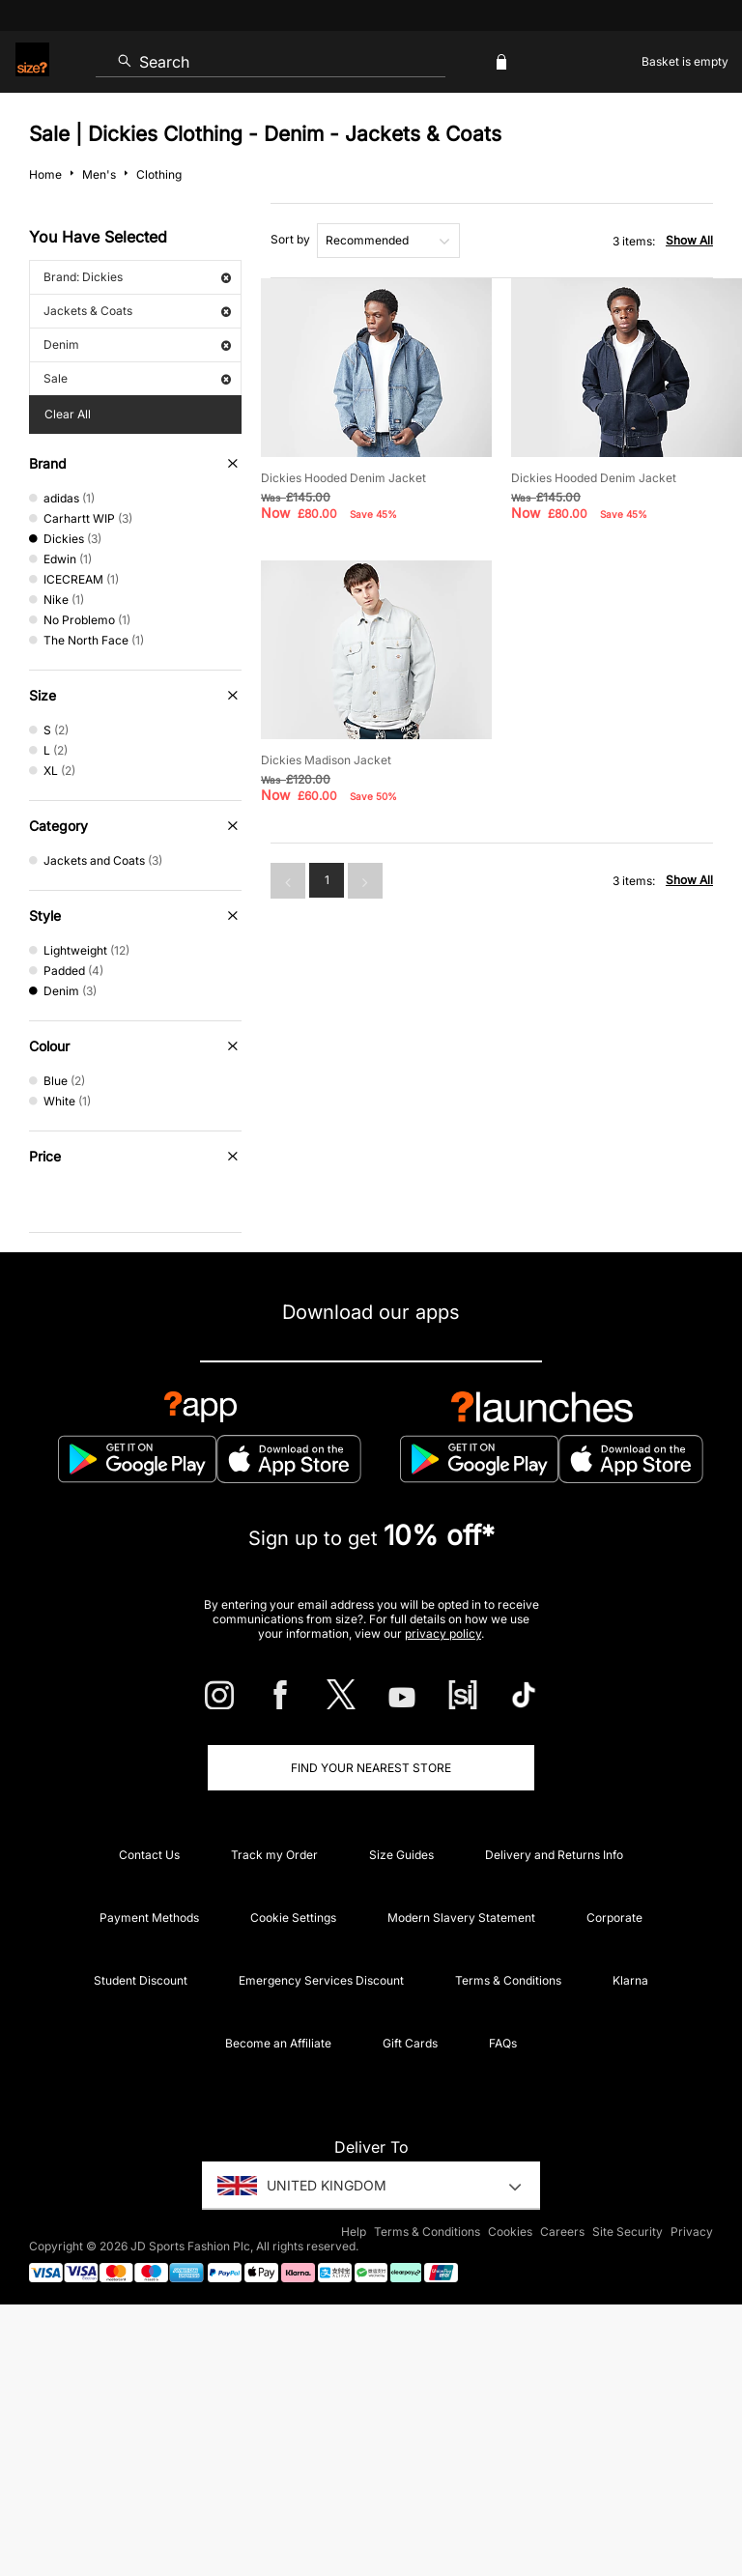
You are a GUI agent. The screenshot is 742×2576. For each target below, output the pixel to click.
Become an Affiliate (278, 2043)
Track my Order (274, 1854)
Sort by (290, 239)
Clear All (67, 414)
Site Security (627, 2231)
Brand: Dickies (137, 277)
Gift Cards (410, 2043)
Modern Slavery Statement (461, 1917)
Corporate (614, 1917)
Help (353, 2231)
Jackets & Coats (137, 310)
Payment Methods (149, 1917)
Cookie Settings (293, 1917)
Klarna (630, 1980)
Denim (137, 344)
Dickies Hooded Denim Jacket (343, 478)
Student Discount (140, 1980)
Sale (137, 378)
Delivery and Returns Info (554, 1854)
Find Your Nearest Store (371, 1767)
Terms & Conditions (508, 1980)
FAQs (503, 2043)
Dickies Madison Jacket (326, 760)
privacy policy (443, 1633)
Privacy (692, 2231)
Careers (562, 2231)
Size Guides (401, 1854)
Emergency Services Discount (321, 1980)
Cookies (510, 2231)
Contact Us (149, 1854)
